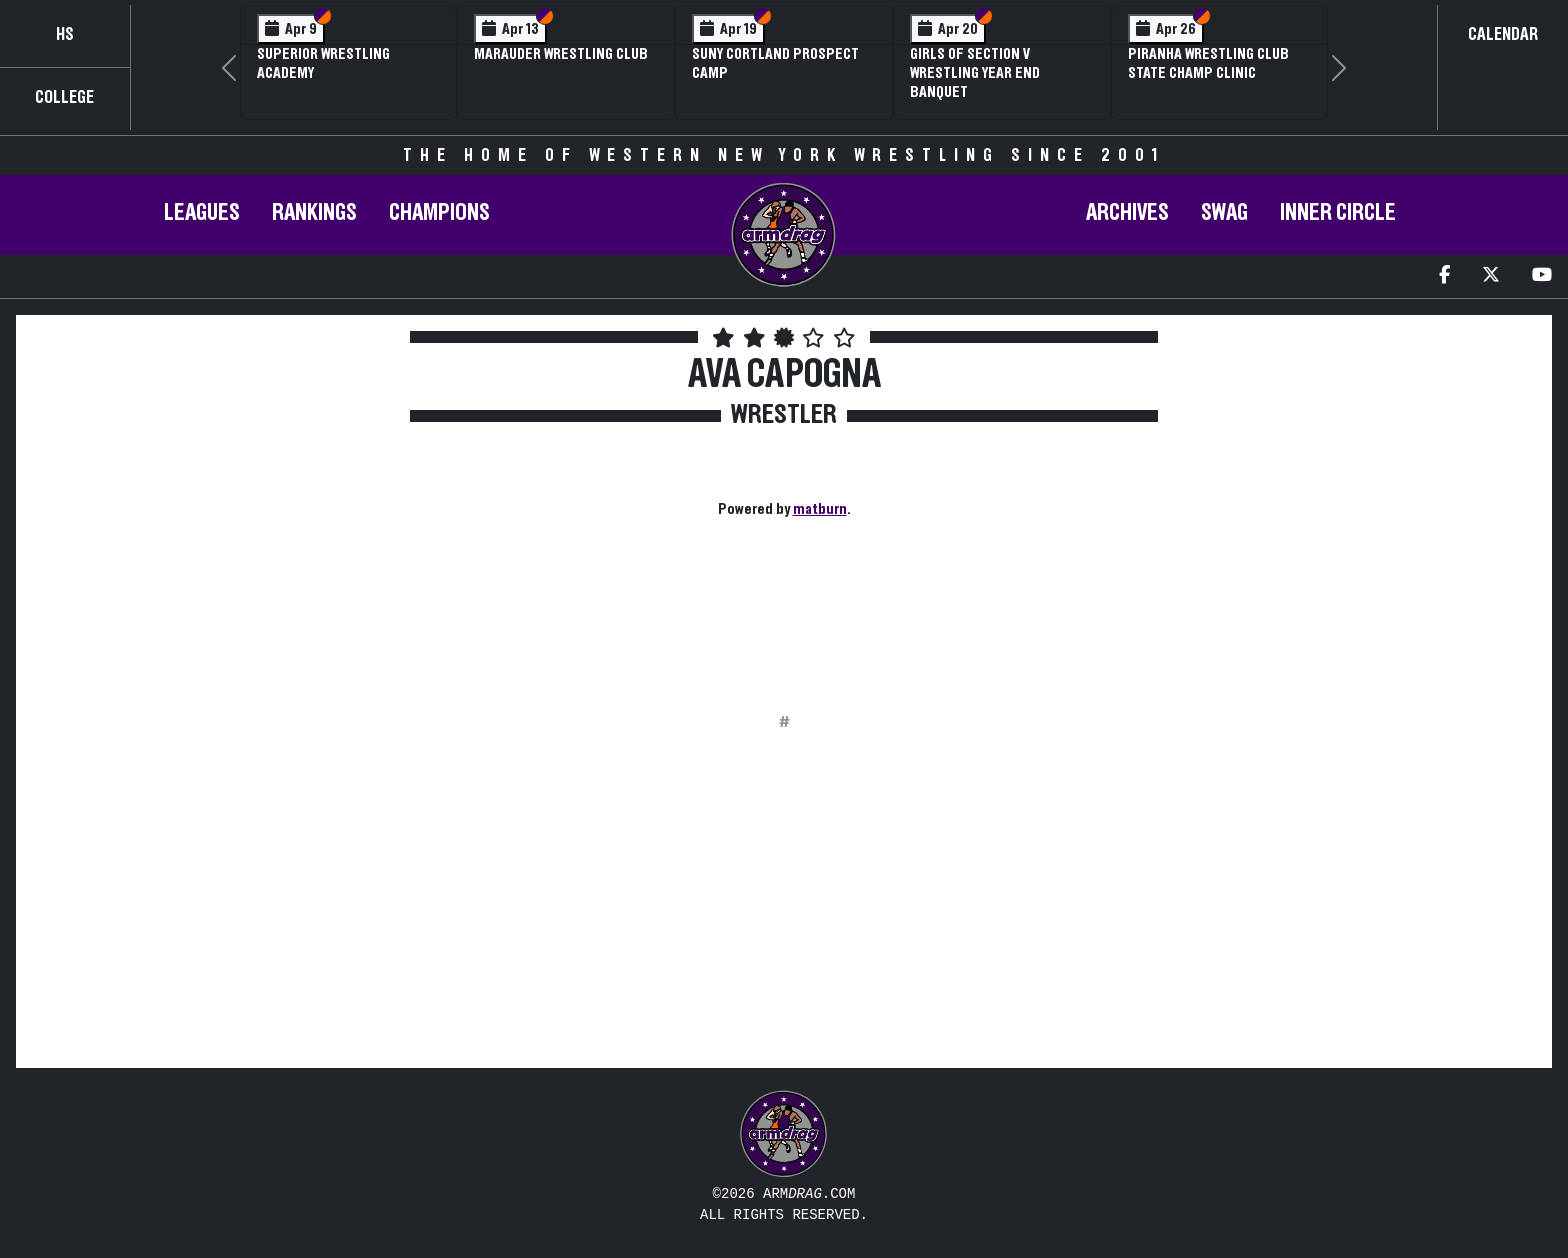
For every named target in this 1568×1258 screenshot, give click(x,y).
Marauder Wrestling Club (561, 54)
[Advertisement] (211, 519)
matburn (820, 509)
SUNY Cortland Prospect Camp (775, 63)
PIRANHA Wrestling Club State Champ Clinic (1208, 63)
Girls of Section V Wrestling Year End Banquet (975, 73)
